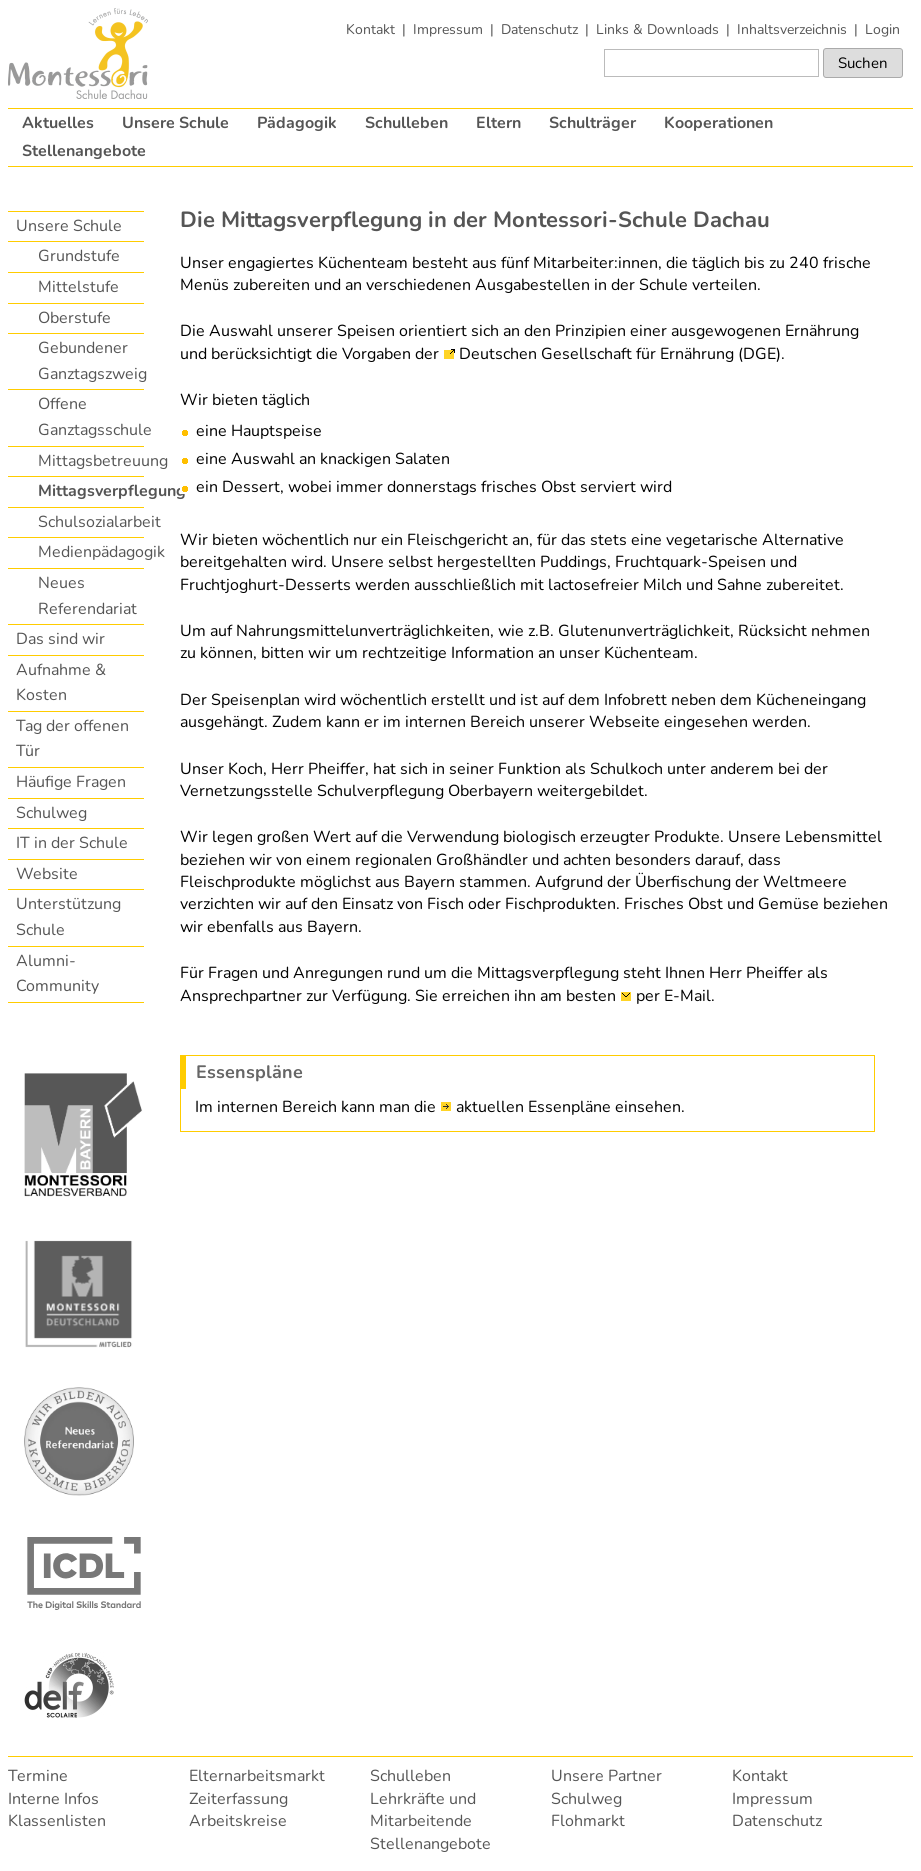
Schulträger (592, 123)
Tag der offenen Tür (72, 739)
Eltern (498, 123)
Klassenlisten (57, 1821)
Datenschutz (539, 29)
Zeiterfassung (238, 1799)
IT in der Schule (72, 843)
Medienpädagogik (90, 552)
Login (882, 29)
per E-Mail (673, 996)
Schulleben (406, 123)
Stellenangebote (84, 151)
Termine (38, 1776)
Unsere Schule (175, 123)
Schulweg (51, 813)
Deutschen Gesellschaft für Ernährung (596, 354)
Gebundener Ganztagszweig (90, 361)
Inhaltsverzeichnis (792, 29)
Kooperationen (718, 123)
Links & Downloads (657, 29)
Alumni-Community (57, 974)
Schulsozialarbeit (90, 522)
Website (47, 874)
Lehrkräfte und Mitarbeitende (423, 1810)
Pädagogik (297, 123)
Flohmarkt (588, 1821)
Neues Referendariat (87, 596)
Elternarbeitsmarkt (257, 1776)
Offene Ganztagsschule (90, 417)
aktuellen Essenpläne (533, 1107)
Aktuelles (58, 123)
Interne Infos (53, 1799)
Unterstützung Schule (68, 917)
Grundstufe (79, 256)
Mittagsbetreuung (90, 461)
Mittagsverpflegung (90, 491)
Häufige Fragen (71, 782)
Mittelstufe (78, 287)
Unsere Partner (606, 1776)
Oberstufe (74, 318)
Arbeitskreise (238, 1821)
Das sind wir (60, 639)
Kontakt (370, 29)
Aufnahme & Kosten (61, 683)
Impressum (448, 29)
